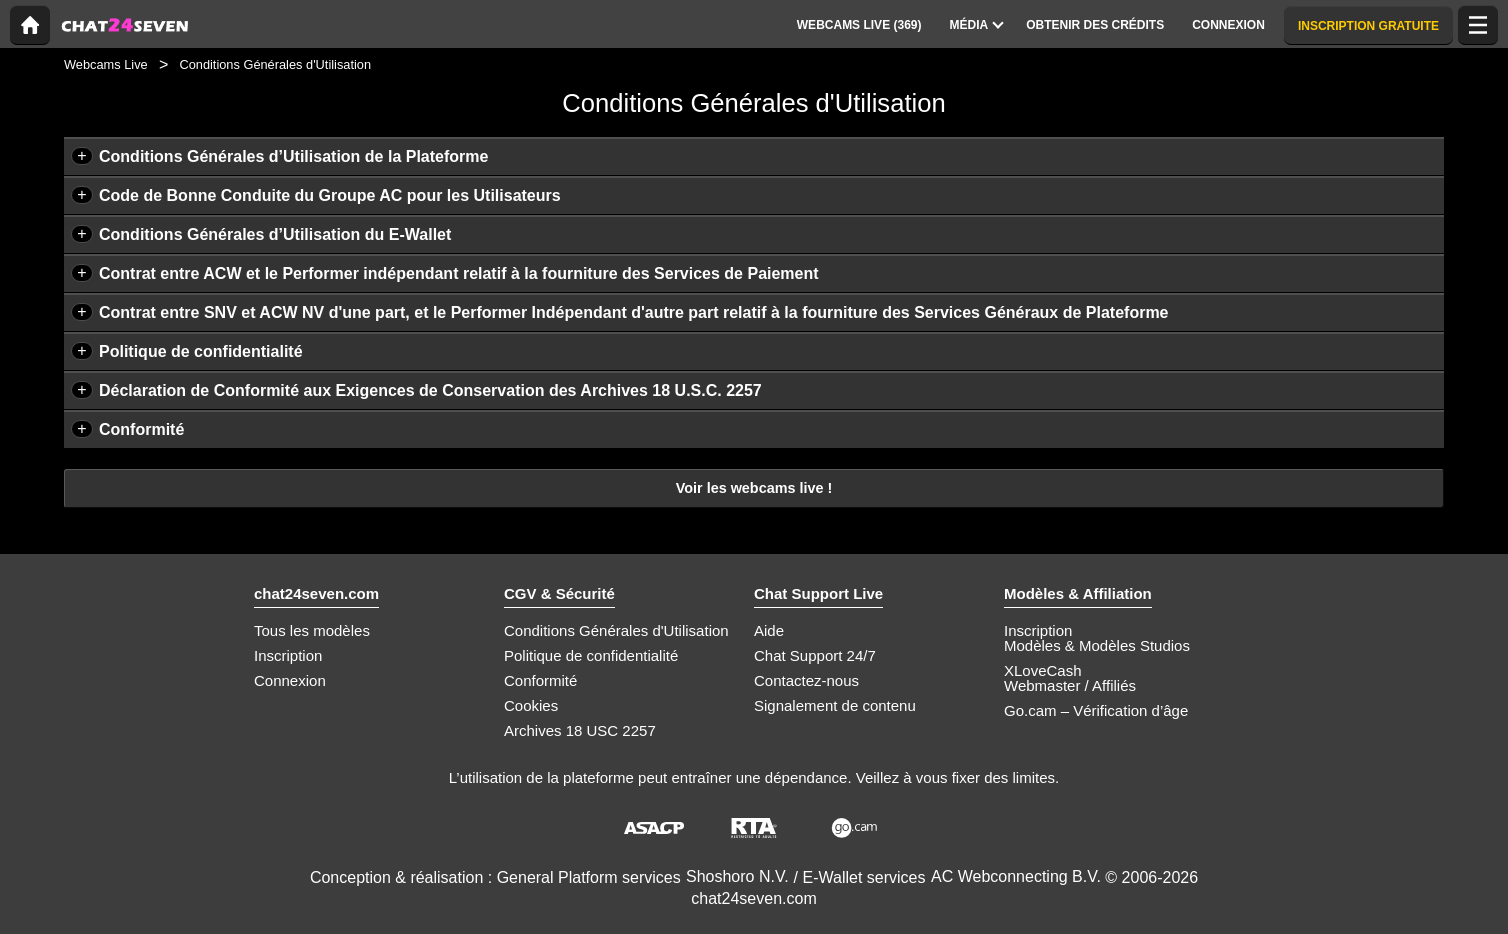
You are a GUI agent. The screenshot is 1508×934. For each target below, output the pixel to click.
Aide (769, 630)
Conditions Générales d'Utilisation (616, 630)
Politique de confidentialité (201, 351)
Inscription (288, 655)
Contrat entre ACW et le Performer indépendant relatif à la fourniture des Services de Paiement (459, 273)
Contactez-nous (806, 680)
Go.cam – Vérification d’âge (1096, 710)
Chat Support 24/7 (815, 655)
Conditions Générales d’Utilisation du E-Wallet (275, 234)
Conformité (141, 429)
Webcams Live (106, 64)
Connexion (290, 680)
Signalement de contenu (835, 705)
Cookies (531, 705)
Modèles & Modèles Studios (1097, 645)
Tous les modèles (312, 630)
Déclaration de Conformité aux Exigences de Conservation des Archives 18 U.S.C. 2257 (430, 390)
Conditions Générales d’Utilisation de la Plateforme (293, 156)
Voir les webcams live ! (754, 488)
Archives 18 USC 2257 (580, 730)
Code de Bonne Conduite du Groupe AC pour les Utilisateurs (330, 195)
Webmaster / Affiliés (1070, 685)
